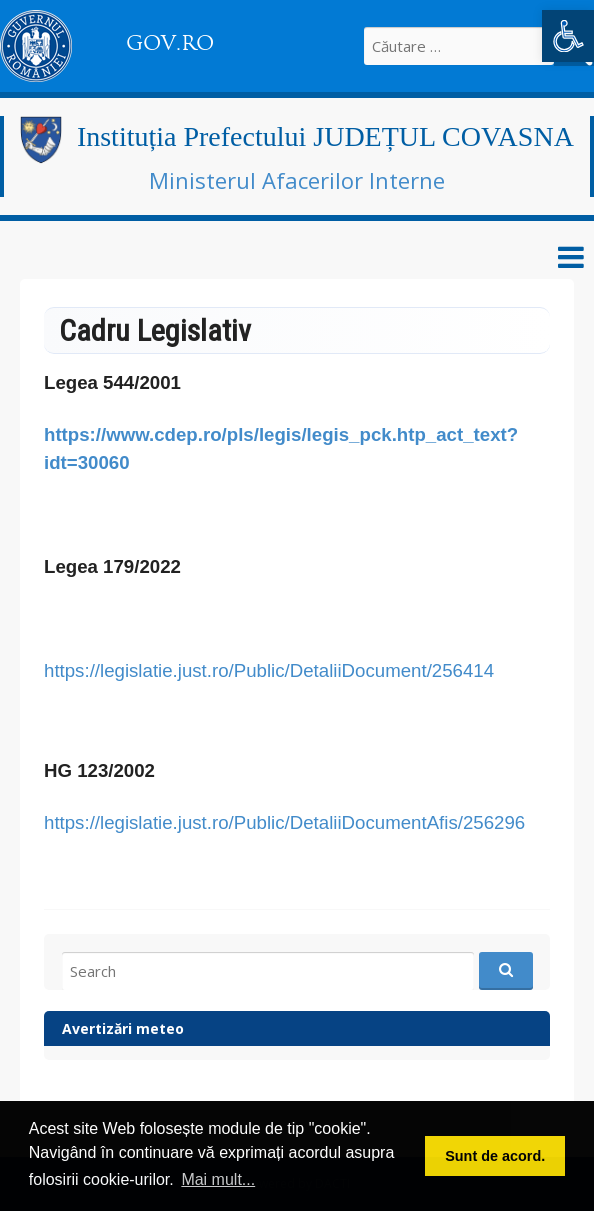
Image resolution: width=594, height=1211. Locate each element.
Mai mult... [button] (218, 1179)
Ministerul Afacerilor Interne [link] (297, 180)
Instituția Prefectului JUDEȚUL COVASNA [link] (325, 136)
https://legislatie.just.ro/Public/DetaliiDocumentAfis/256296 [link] (284, 822)
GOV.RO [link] (170, 43)
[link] (568, 36)
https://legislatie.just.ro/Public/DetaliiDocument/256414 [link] (269, 670)
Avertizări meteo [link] (123, 1028)
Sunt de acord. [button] (495, 1156)
